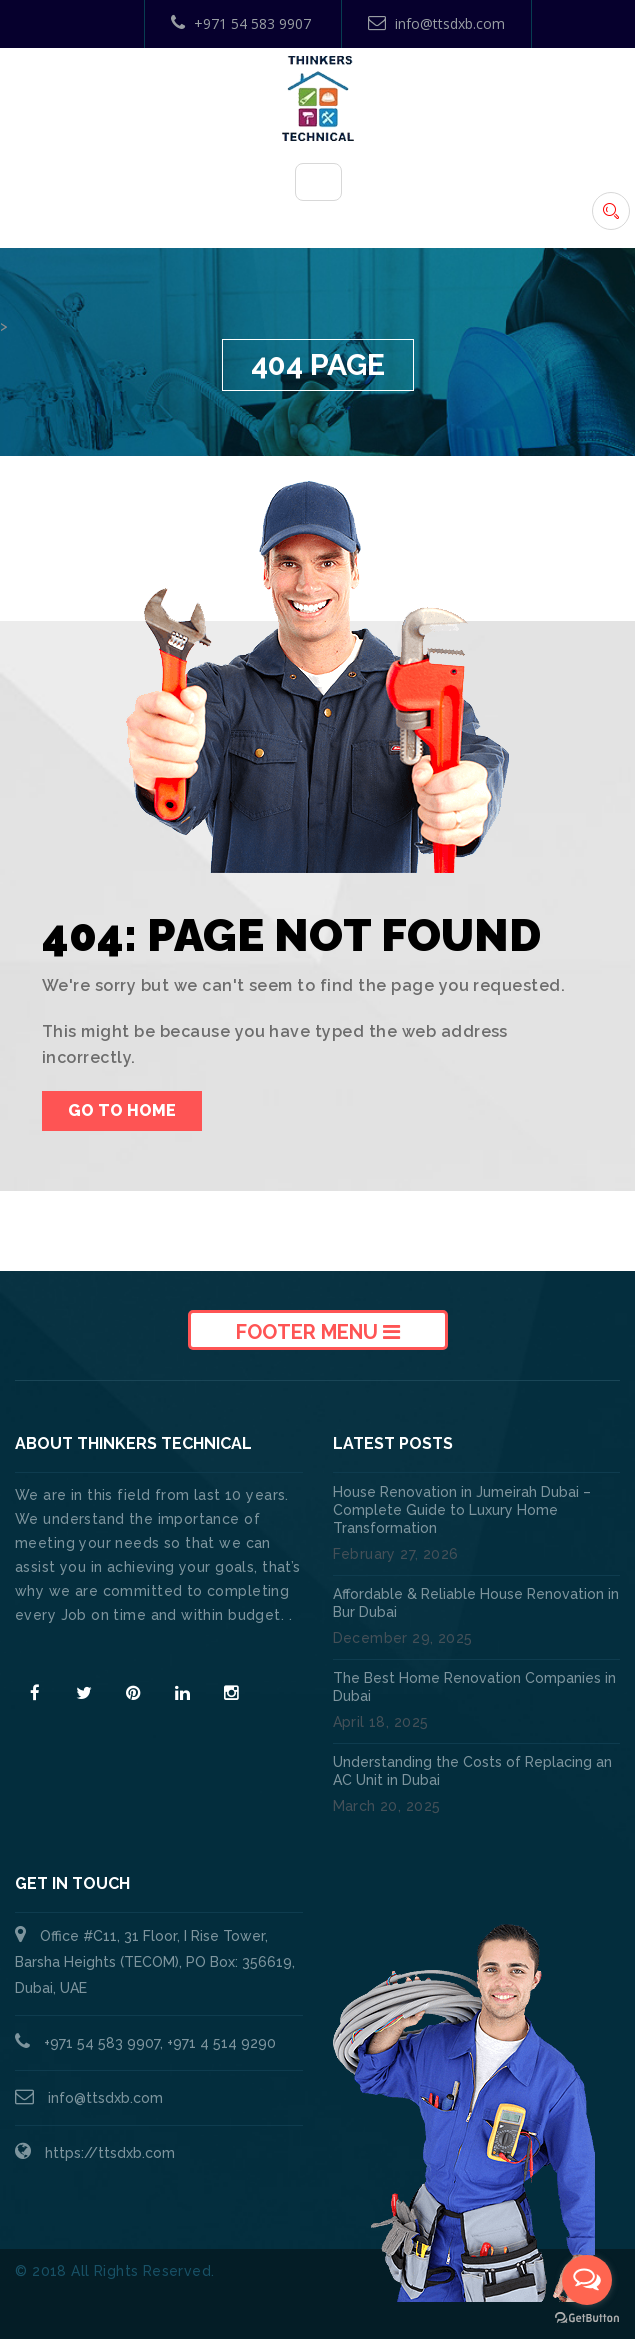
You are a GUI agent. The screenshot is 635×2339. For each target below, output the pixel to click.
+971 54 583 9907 (241, 23)
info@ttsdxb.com (436, 23)
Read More (58, 1651)
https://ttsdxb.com (110, 2153)
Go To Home (122, 1110)
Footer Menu (318, 1332)
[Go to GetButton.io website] (587, 2318)
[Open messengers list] (587, 2280)
